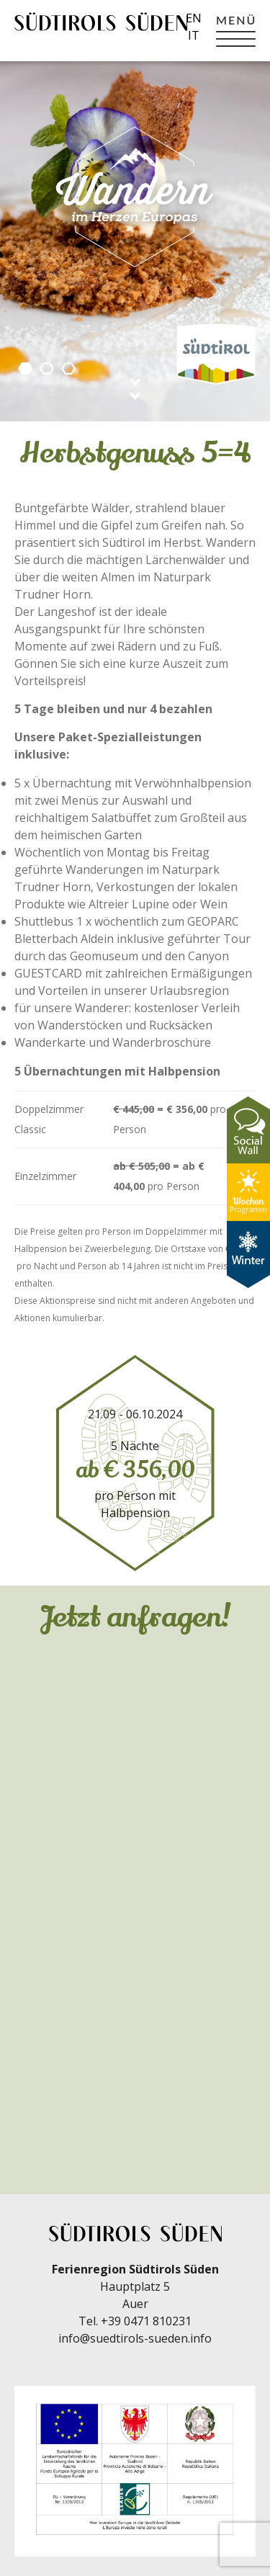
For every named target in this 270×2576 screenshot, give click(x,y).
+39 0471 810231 (146, 2321)
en (194, 18)
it (193, 35)
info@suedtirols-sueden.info (135, 2338)
